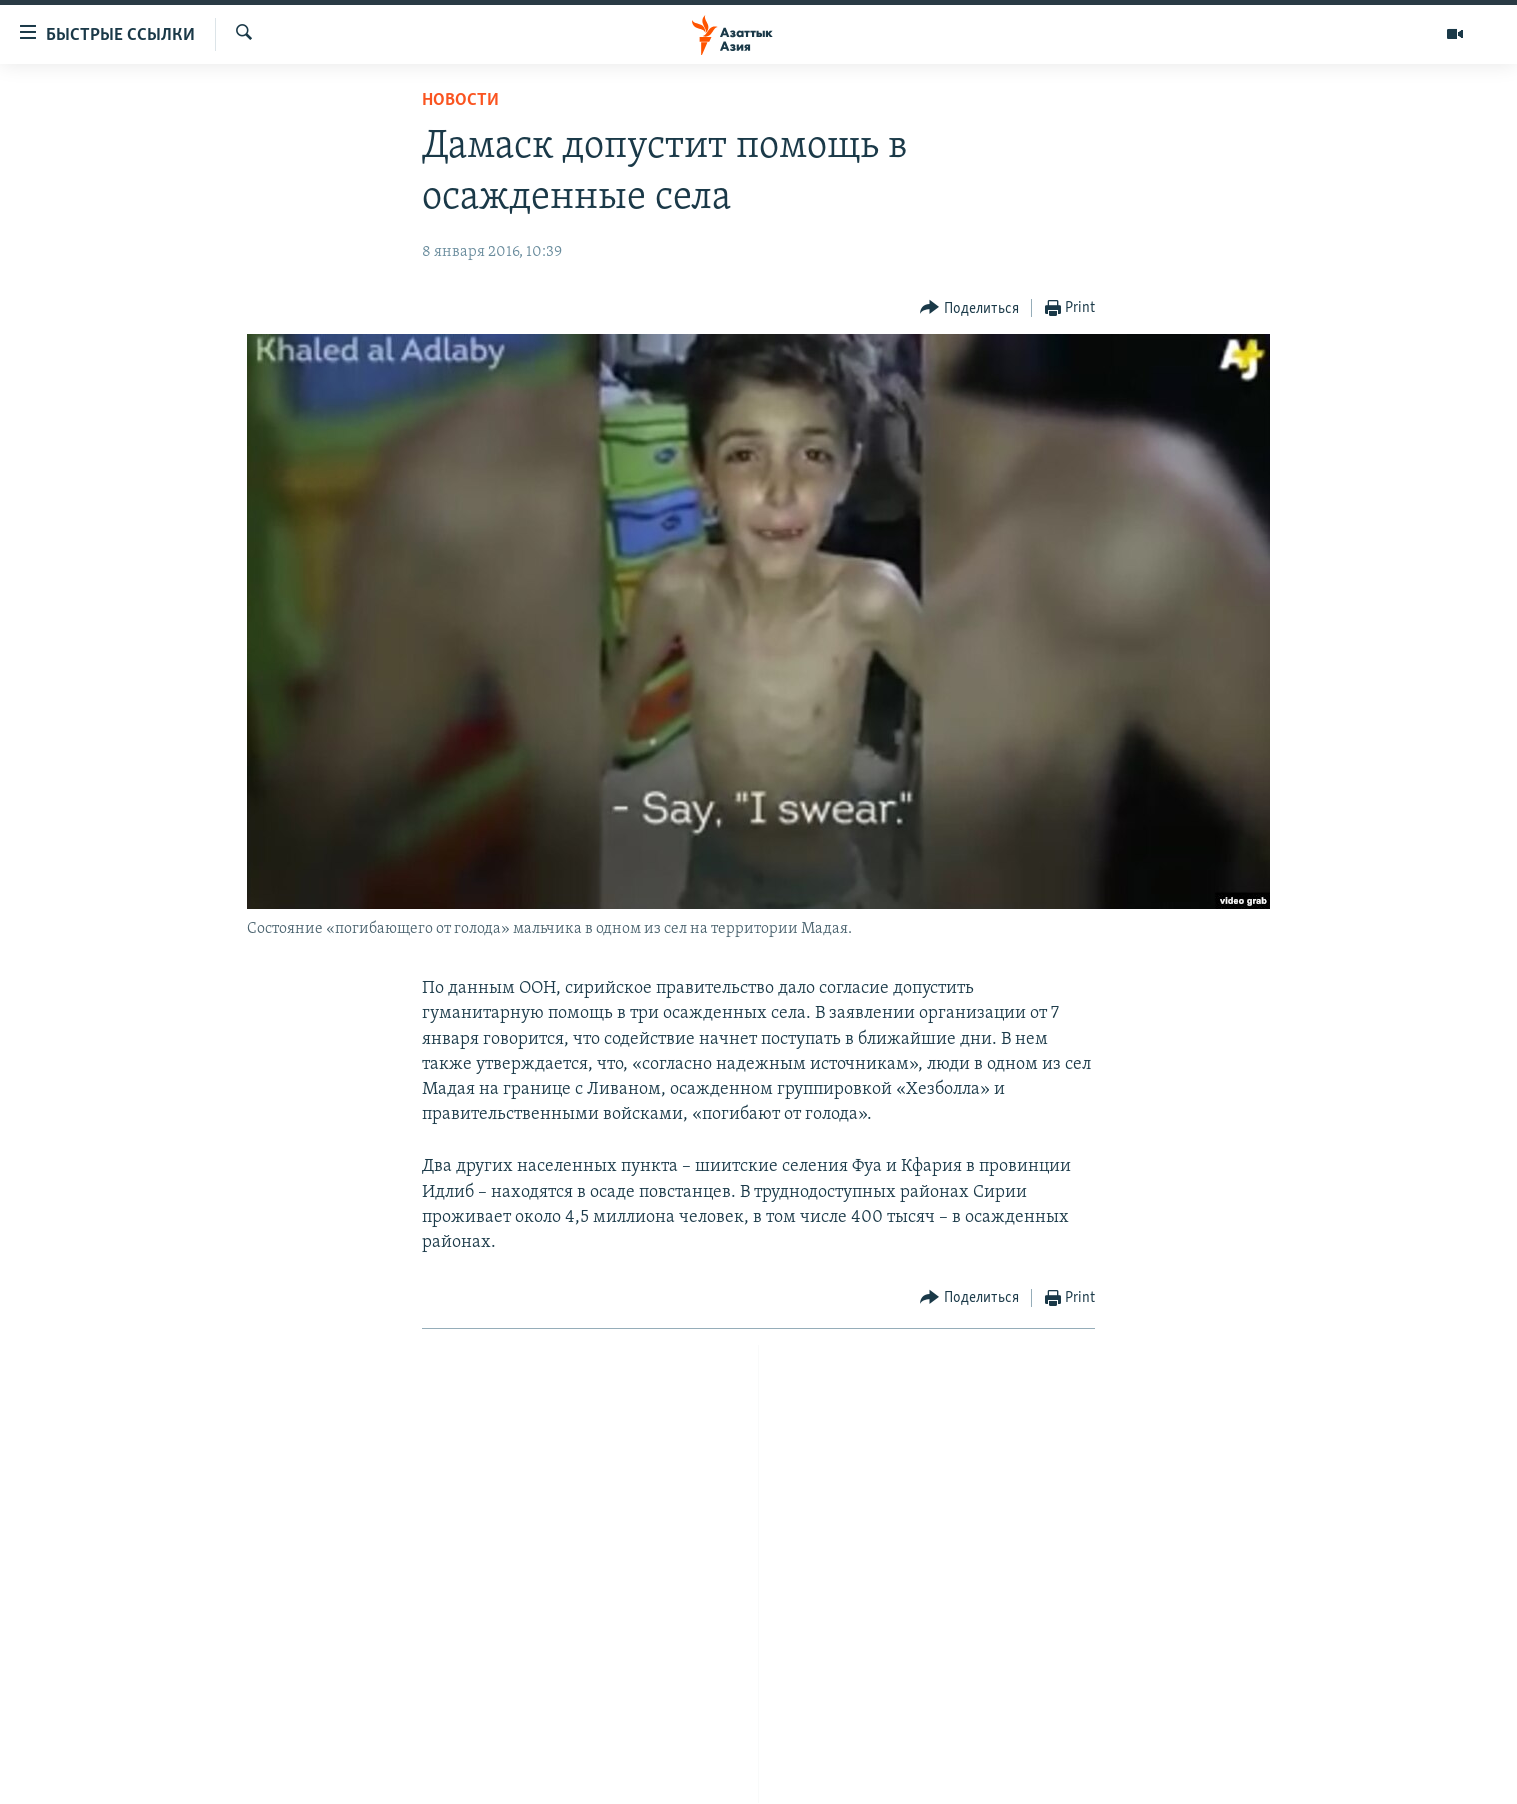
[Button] (969, 308)
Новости (460, 100)
